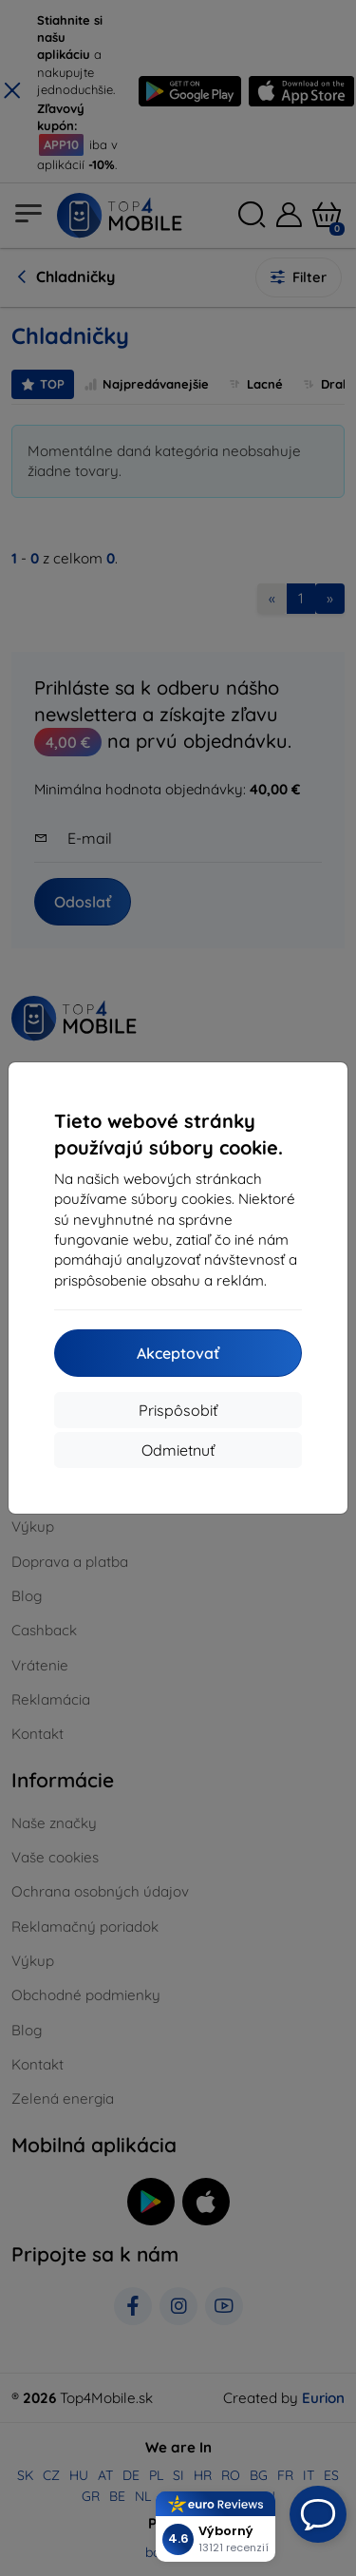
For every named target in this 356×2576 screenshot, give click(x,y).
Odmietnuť (178, 1450)
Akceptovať (178, 1353)
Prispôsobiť (178, 1410)
